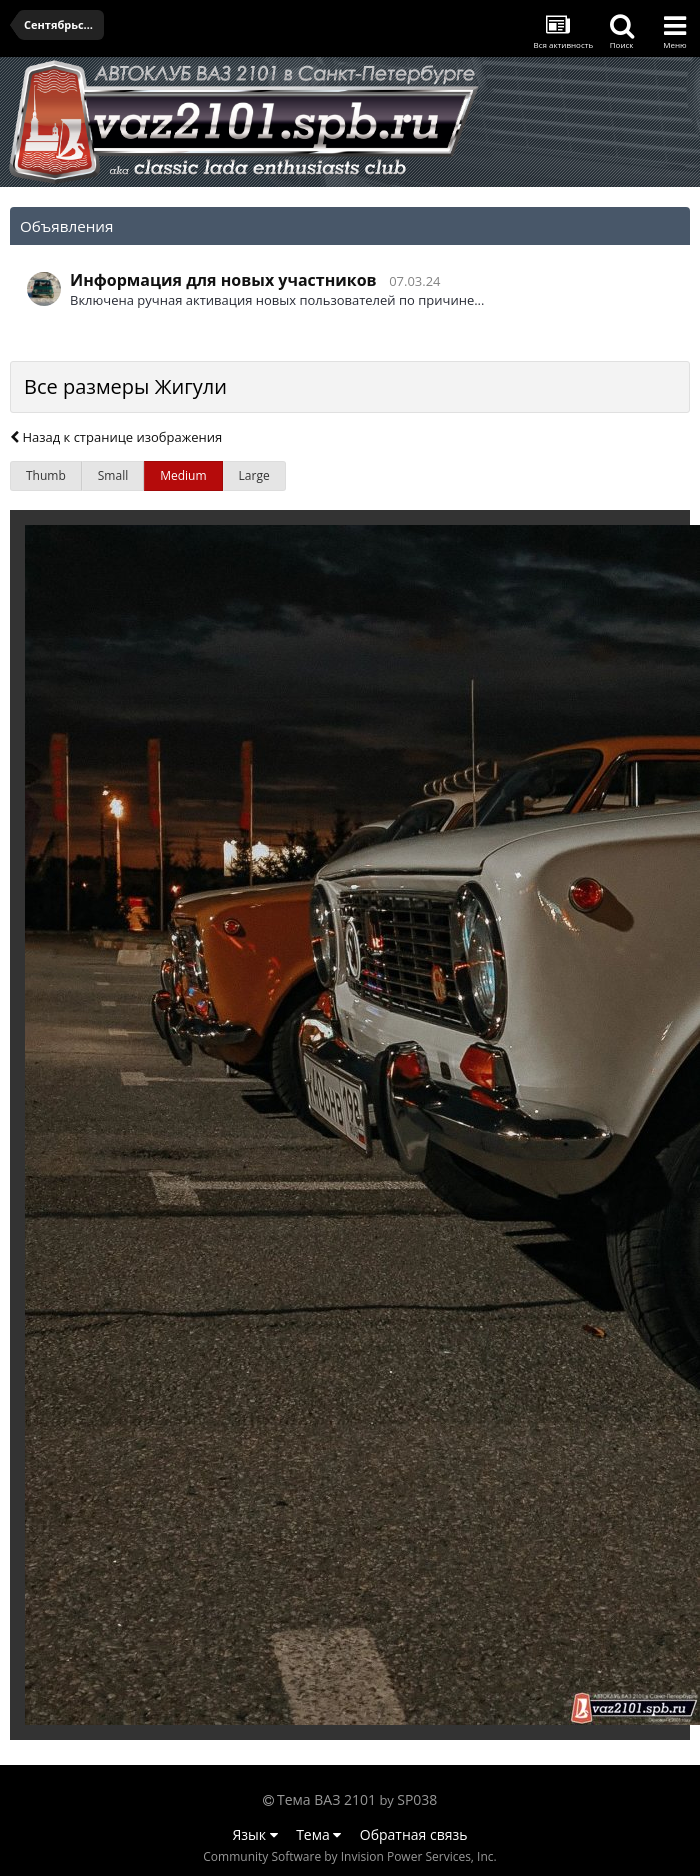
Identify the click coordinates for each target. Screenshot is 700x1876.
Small (113, 475)
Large (254, 475)
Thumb (46, 475)
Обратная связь (414, 1834)
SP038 (417, 1799)
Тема (318, 1834)
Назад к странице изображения (116, 437)
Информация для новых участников (223, 280)
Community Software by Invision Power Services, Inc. (349, 1856)
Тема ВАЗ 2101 (326, 1799)
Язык (255, 1834)
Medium (183, 475)
